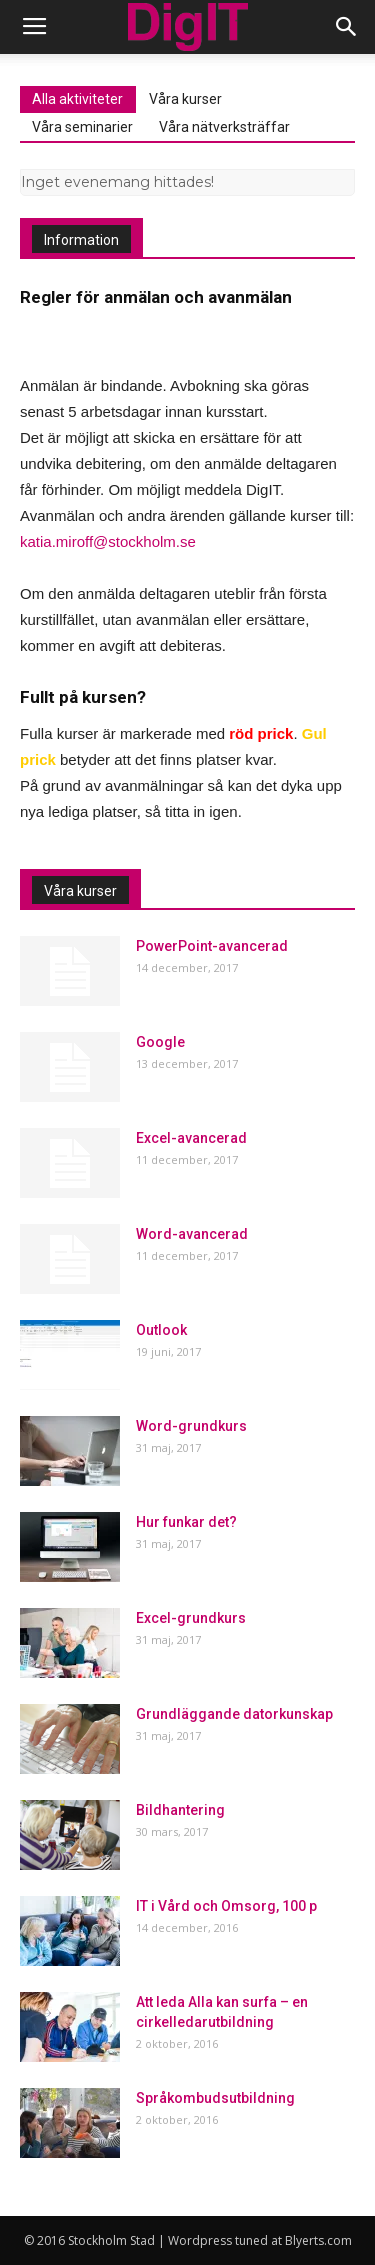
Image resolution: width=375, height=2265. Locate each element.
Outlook (161, 1330)
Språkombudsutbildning (215, 2098)
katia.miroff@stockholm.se (108, 541)
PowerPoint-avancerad (212, 946)
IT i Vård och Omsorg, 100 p (226, 1906)
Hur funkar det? (186, 1522)
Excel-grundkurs (191, 1618)
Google (160, 1042)
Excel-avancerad (191, 1138)
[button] (347, 27)
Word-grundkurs (191, 1426)
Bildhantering (180, 1810)
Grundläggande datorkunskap (234, 1714)
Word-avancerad (192, 1234)
